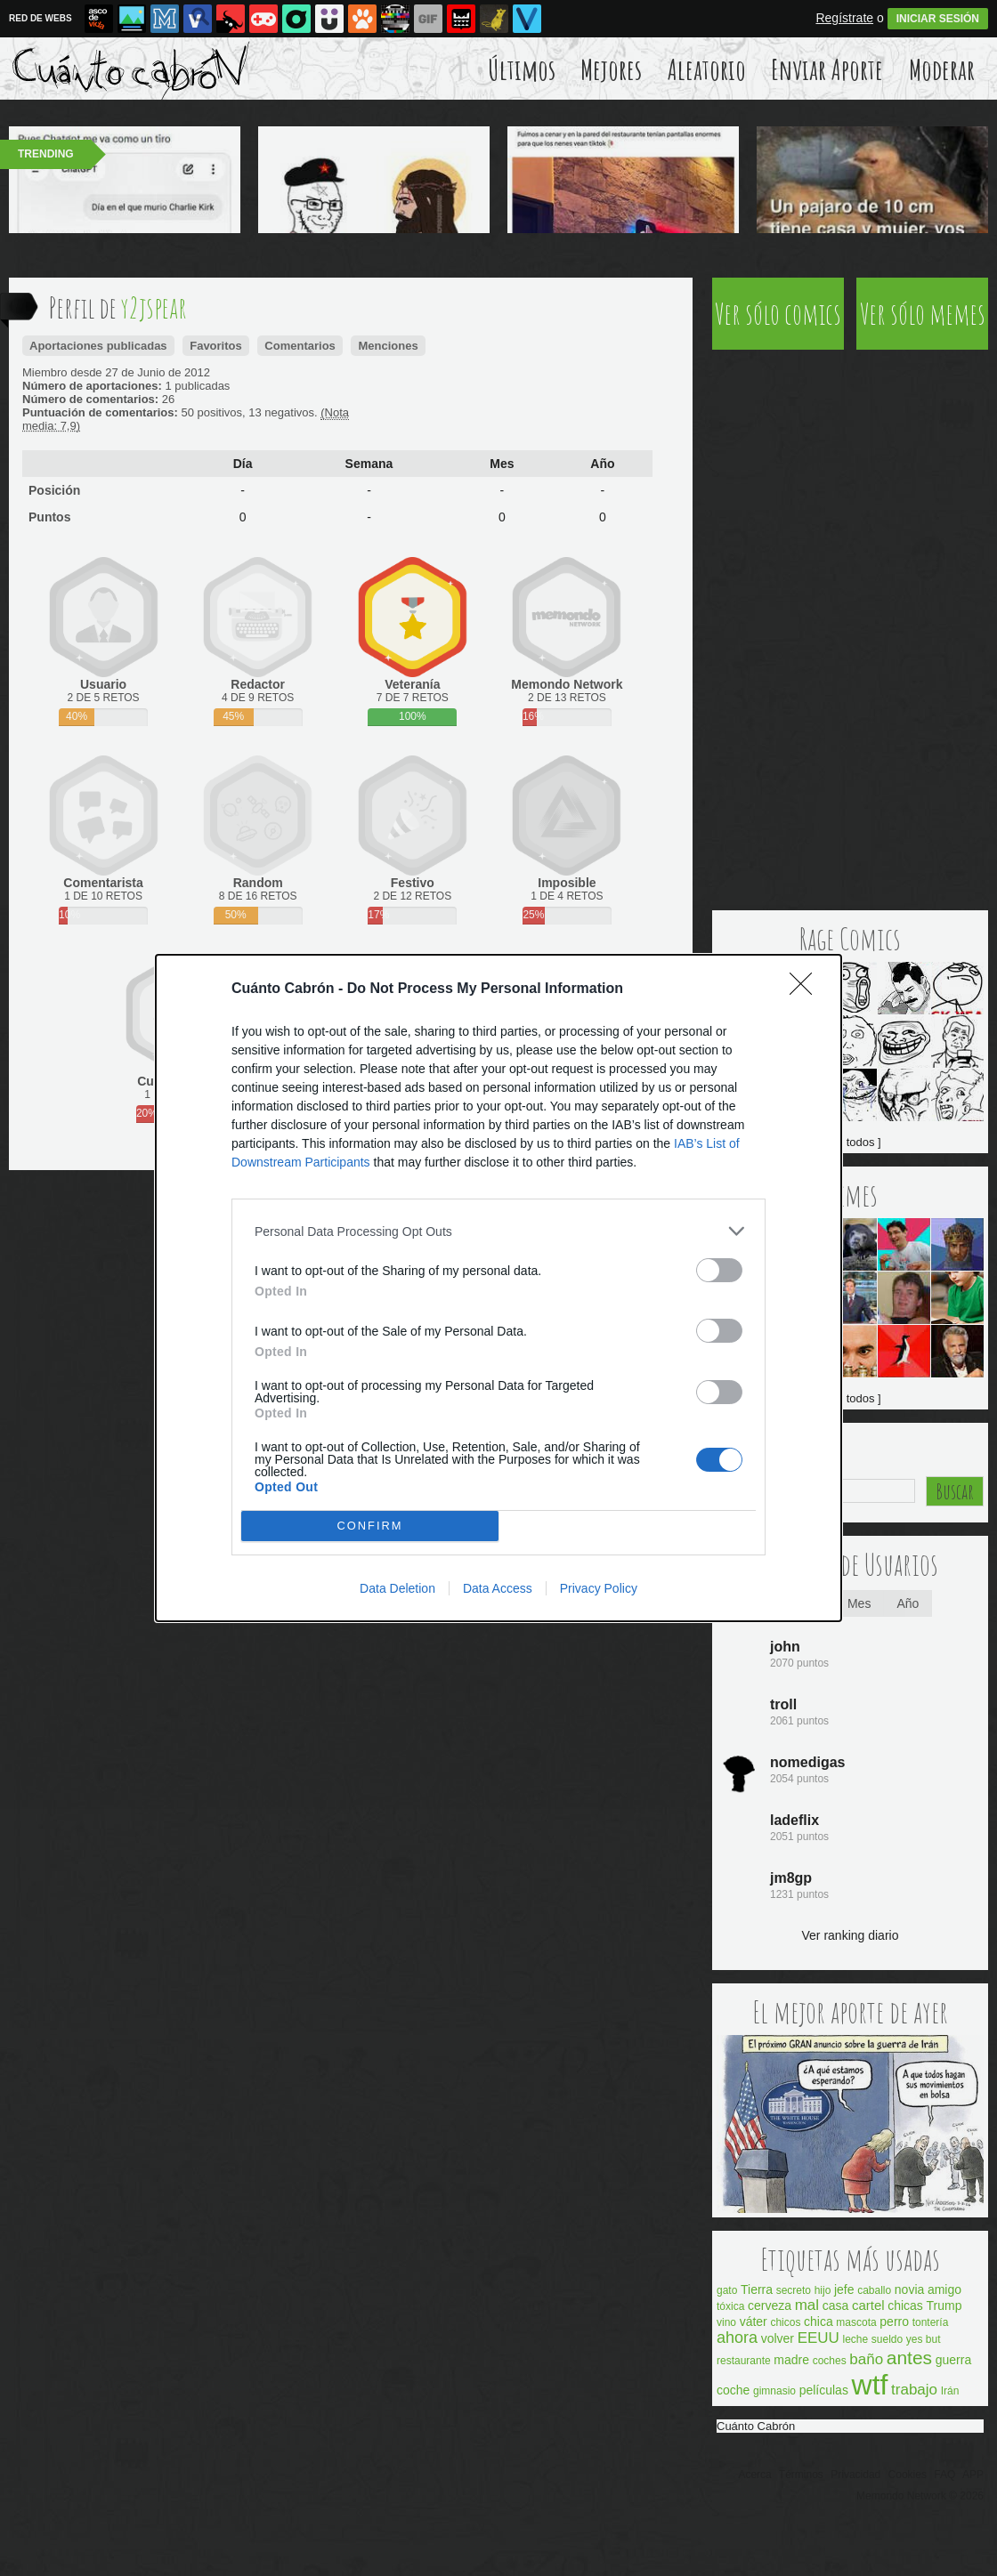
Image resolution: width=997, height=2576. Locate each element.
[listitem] (498, 1231)
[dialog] (498, 1288)
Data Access (497, 1588)
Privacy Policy (598, 1588)
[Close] (806, 989)
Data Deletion (397, 1588)
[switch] (719, 1270)
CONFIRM (369, 1526)
